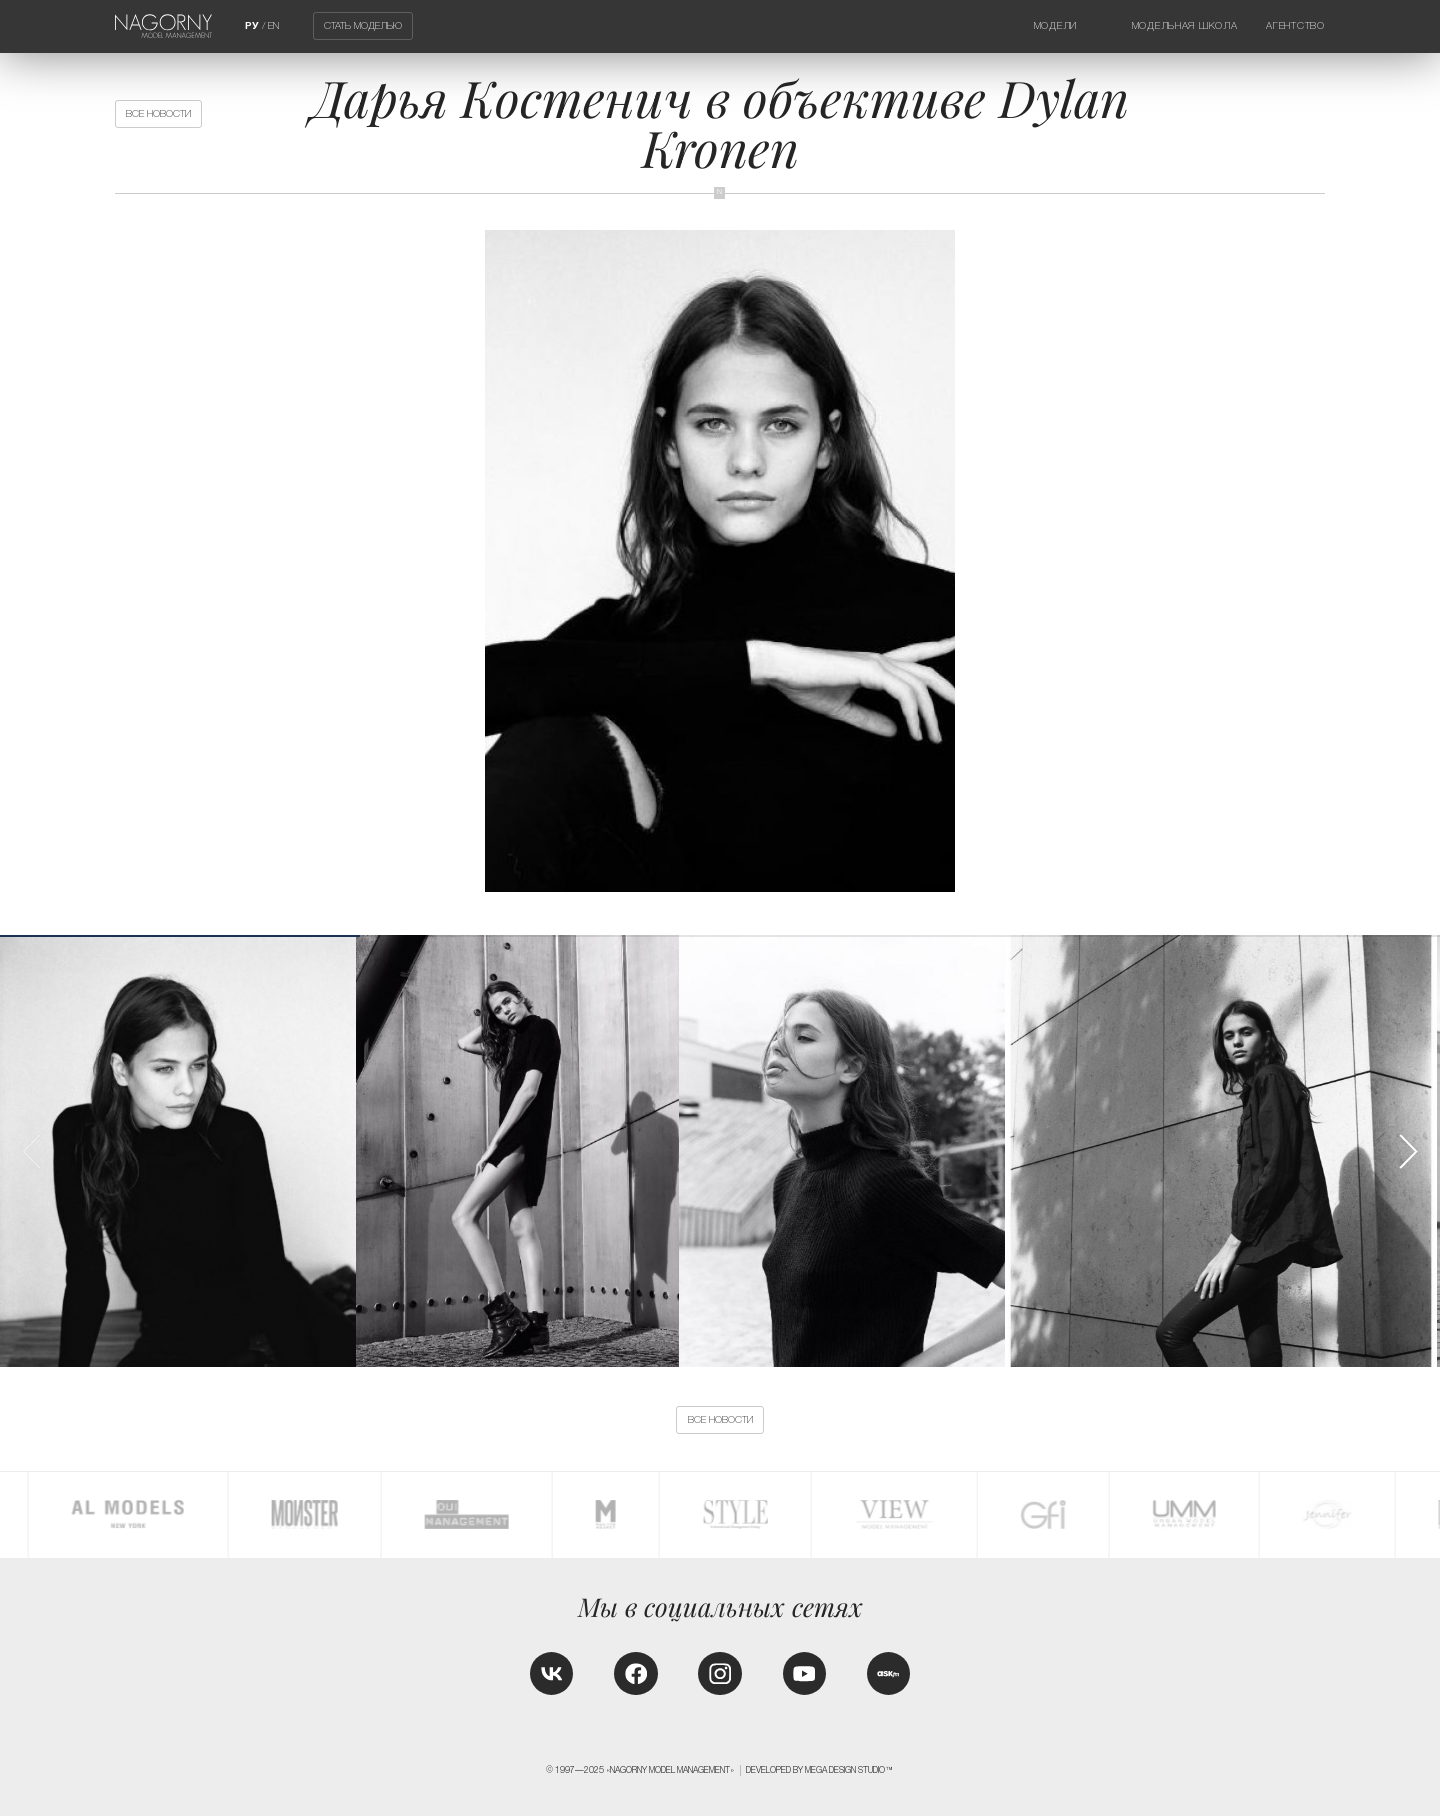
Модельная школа (1185, 25)
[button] (1408, 1151)
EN (273, 25)
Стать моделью (363, 26)
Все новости (158, 113)
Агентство (1295, 25)
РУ (252, 25)
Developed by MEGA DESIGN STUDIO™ (820, 1770)
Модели (1055, 25)
